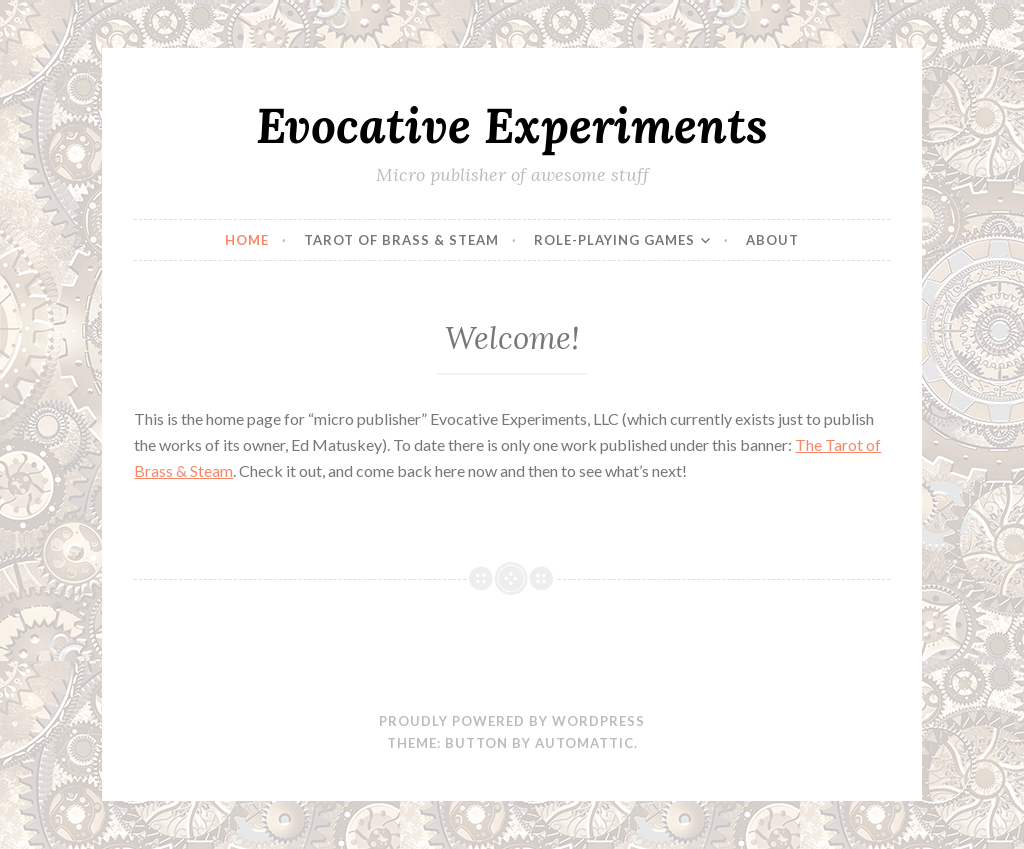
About (772, 240)
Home (247, 240)
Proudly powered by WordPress (512, 721)
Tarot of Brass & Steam (401, 240)
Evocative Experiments (512, 125)
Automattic (584, 743)
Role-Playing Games (614, 240)
